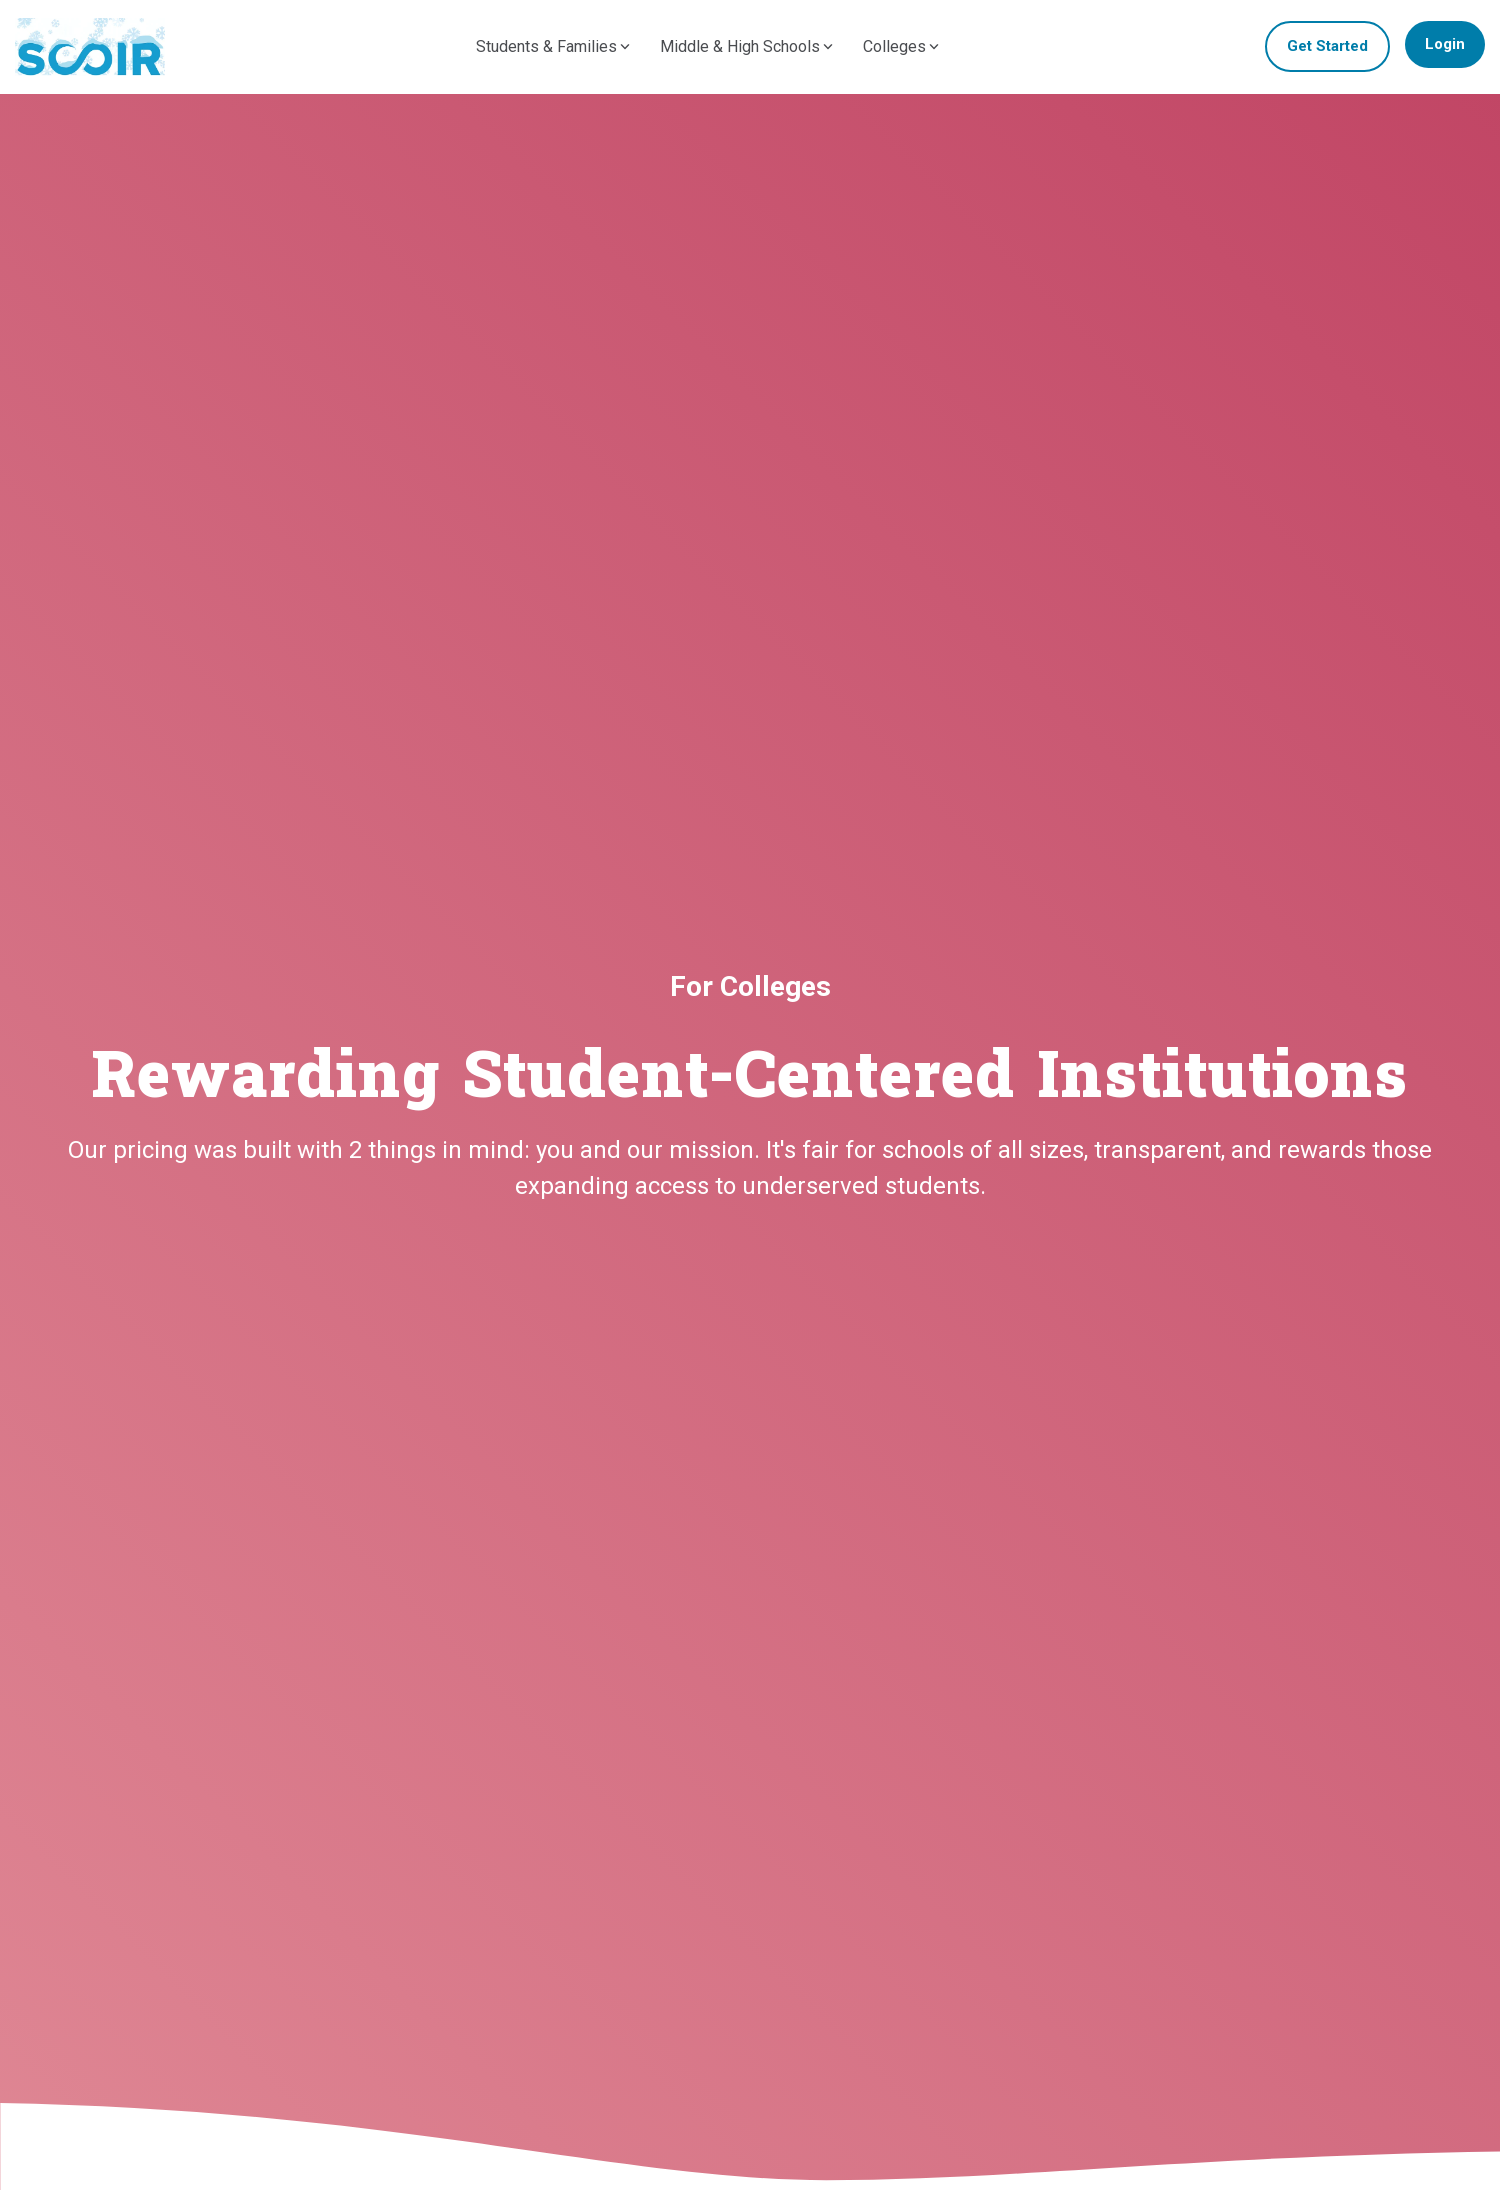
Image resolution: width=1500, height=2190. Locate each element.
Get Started (1327, 46)
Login (1445, 44)
